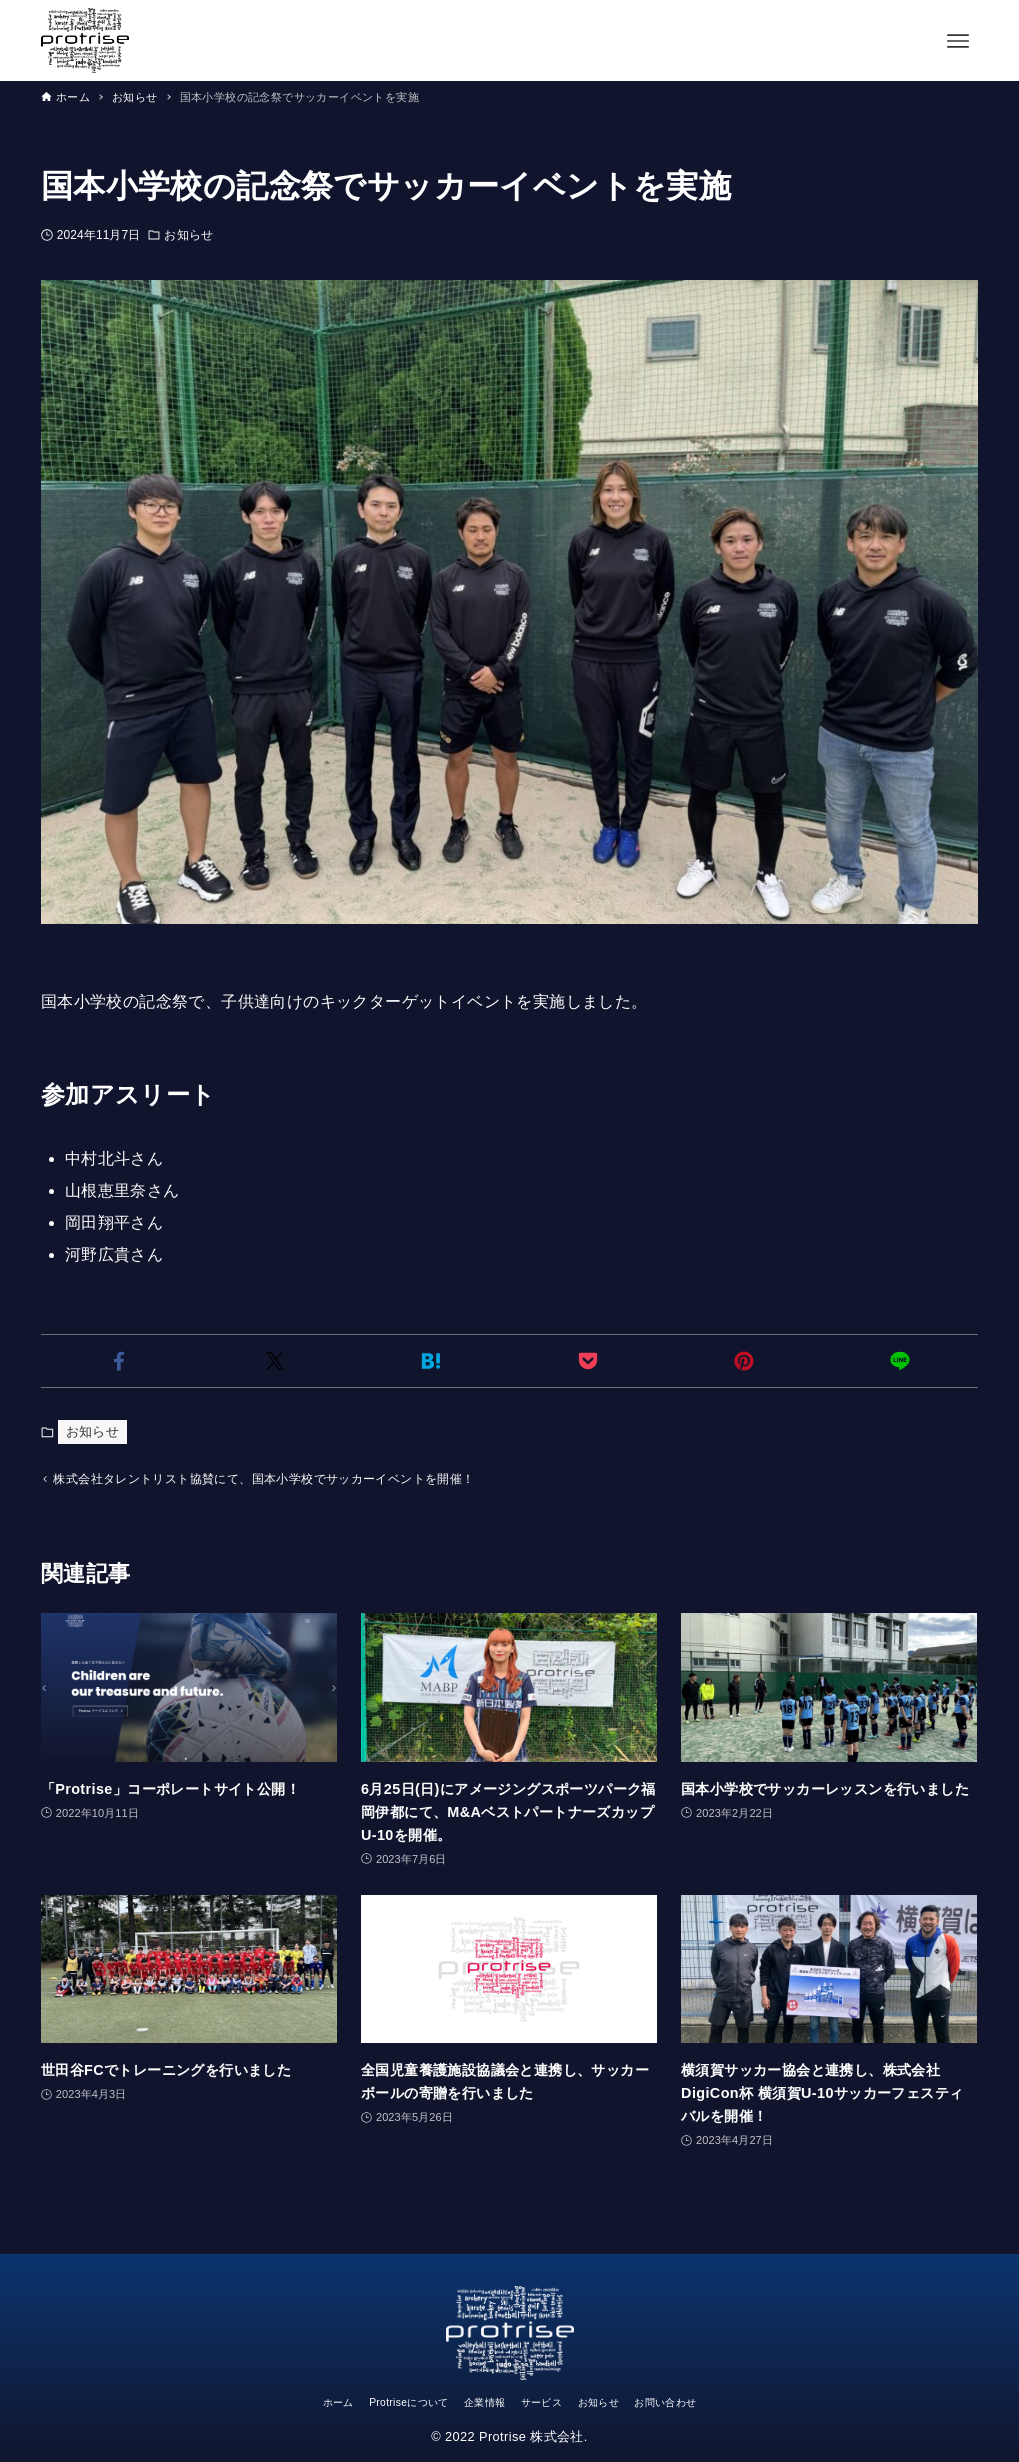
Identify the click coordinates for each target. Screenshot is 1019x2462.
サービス (550, 2401)
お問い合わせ (708, 2401)
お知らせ (188, 235)
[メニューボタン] (958, 41)
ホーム (290, 2401)
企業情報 (477, 2401)
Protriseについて (380, 2401)
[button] (119, 1361)
